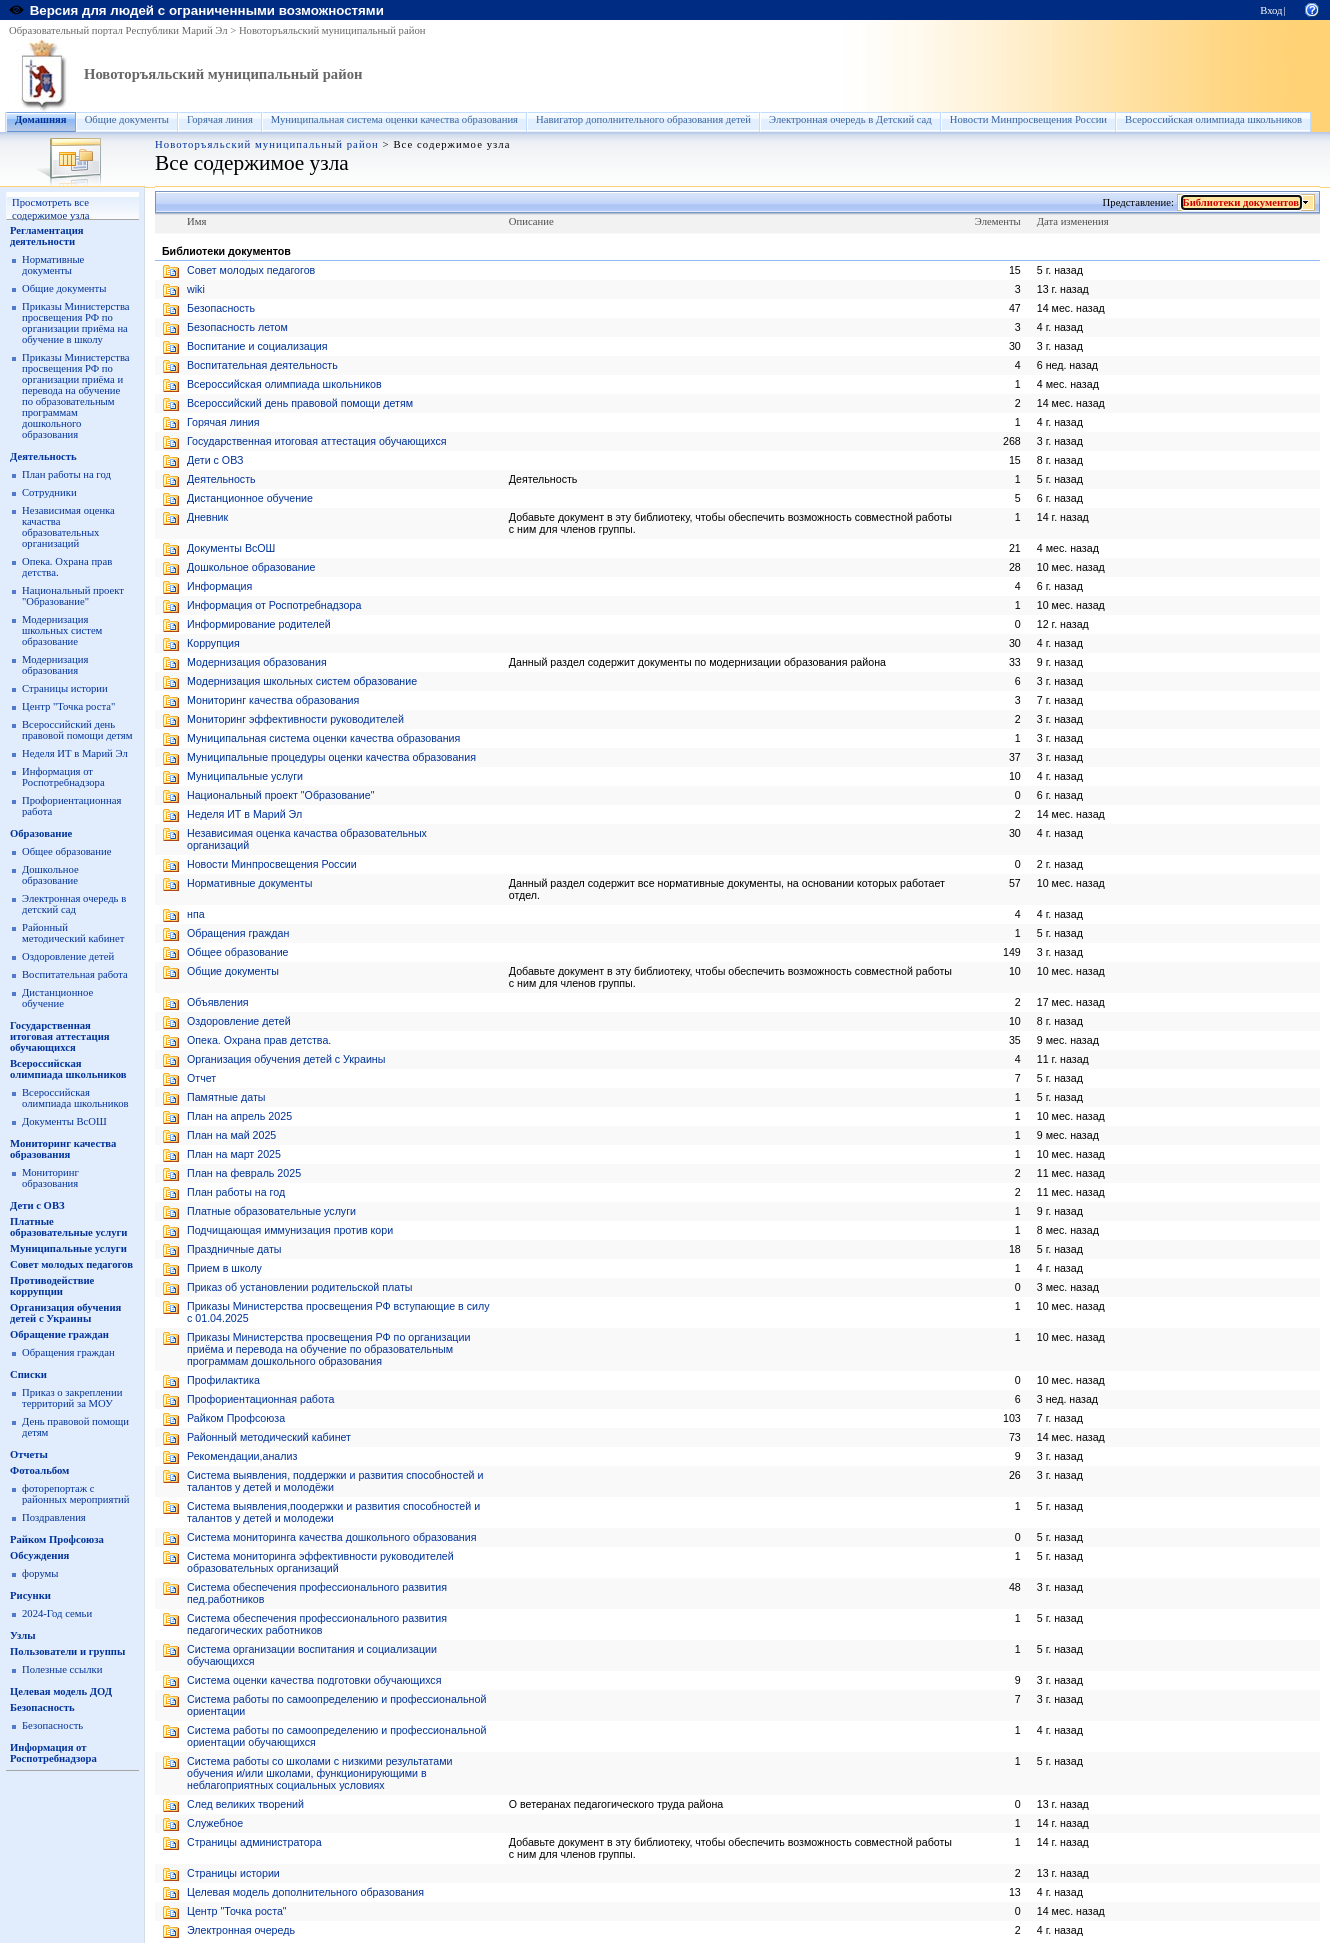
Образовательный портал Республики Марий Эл (118, 30)
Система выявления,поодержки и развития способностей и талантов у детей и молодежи (333, 1512)
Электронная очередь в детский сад (74, 904)
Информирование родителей (259, 624)
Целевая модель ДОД (61, 1691)
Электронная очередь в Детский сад (850, 119)
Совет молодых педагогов (71, 1264)
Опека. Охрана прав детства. (259, 1040)
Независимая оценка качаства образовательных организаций (68, 527)
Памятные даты (226, 1097)
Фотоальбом (39, 1470)
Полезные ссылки (62, 1669)
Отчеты (29, 1454)
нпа (196, 914)
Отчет (201, 1078)
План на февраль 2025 (244, 1173)
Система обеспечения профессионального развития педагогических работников (317, 1624)
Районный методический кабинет (73, 933)
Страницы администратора (254, 1842)
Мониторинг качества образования (63, 1149)
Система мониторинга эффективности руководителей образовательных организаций (320, 1562)
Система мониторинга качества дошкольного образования (331, 1537)
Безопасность (42, 1707)
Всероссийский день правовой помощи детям (77, 730)
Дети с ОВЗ (37, 1205)
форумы (40, 1573)
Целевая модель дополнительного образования (305, 1892)
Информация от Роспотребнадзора (63, 777)
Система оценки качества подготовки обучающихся (314, 1680)
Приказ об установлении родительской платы (300, 1287)
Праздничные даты (234, 1249)
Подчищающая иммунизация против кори (290, 1230)
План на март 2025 (234, 1154)
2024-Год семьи (57, 1613)
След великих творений (245, 1804)
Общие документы (127, 119)
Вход (1271, 10)
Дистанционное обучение (57, 998)
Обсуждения (39, 1555)
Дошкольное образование (50, 875)
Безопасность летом (237, 327)
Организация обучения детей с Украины (65, 1313)
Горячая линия (220, 119)
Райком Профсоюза (57, 1539)
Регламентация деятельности (47, 236)
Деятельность (43, 456)
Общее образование (67, 851)
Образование (41, 833)
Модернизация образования (55, 665)
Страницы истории (65, 688)
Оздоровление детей (68, 956)
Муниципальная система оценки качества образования (394, 119)
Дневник (207, 517)
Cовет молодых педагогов (251, 270)
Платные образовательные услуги (68, 1227)
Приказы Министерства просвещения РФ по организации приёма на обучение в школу (76, 323)
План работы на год (66, 474)
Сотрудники (49, 492)
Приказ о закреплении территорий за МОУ (72, 1398)
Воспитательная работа (75, 974)
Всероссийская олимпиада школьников (1213, 119)
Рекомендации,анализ (242, 1456)
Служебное (215, 1823)
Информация (219, 586)
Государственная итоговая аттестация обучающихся (60, 1036)
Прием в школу (224, 1268)
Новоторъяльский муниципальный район (332, 30)
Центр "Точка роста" (68, 706)
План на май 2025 (231, 1135)
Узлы (23, 1635)
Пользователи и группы (67, 1651)
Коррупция (213, 643)
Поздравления (54, 1517)
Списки (28, 1374)
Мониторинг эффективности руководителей (295, 719)
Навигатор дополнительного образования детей (643, 119)
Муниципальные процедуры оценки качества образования (331, 757)
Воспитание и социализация (257, 346)
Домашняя (41, 119)
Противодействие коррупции (52, 1286)
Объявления (218, 1002)
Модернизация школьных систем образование (62, 630)
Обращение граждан (59, 1334)
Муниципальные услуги (68, 1248)
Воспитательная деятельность (262, 365)
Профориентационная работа (260, 1399)
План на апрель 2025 (239, 1116)
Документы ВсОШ (64, 1121)
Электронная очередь (241, 1930)
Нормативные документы (53, 265)
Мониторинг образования (50, 1178)
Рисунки (30, 1595)
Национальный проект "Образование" (73, 596)
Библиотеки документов (1241, 202)
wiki (196, 289)
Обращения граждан (68, 1352)
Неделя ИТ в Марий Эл (75, 753)
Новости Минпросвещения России (1028, 119)
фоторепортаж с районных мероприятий (75, 1494)
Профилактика (223, 1380)
